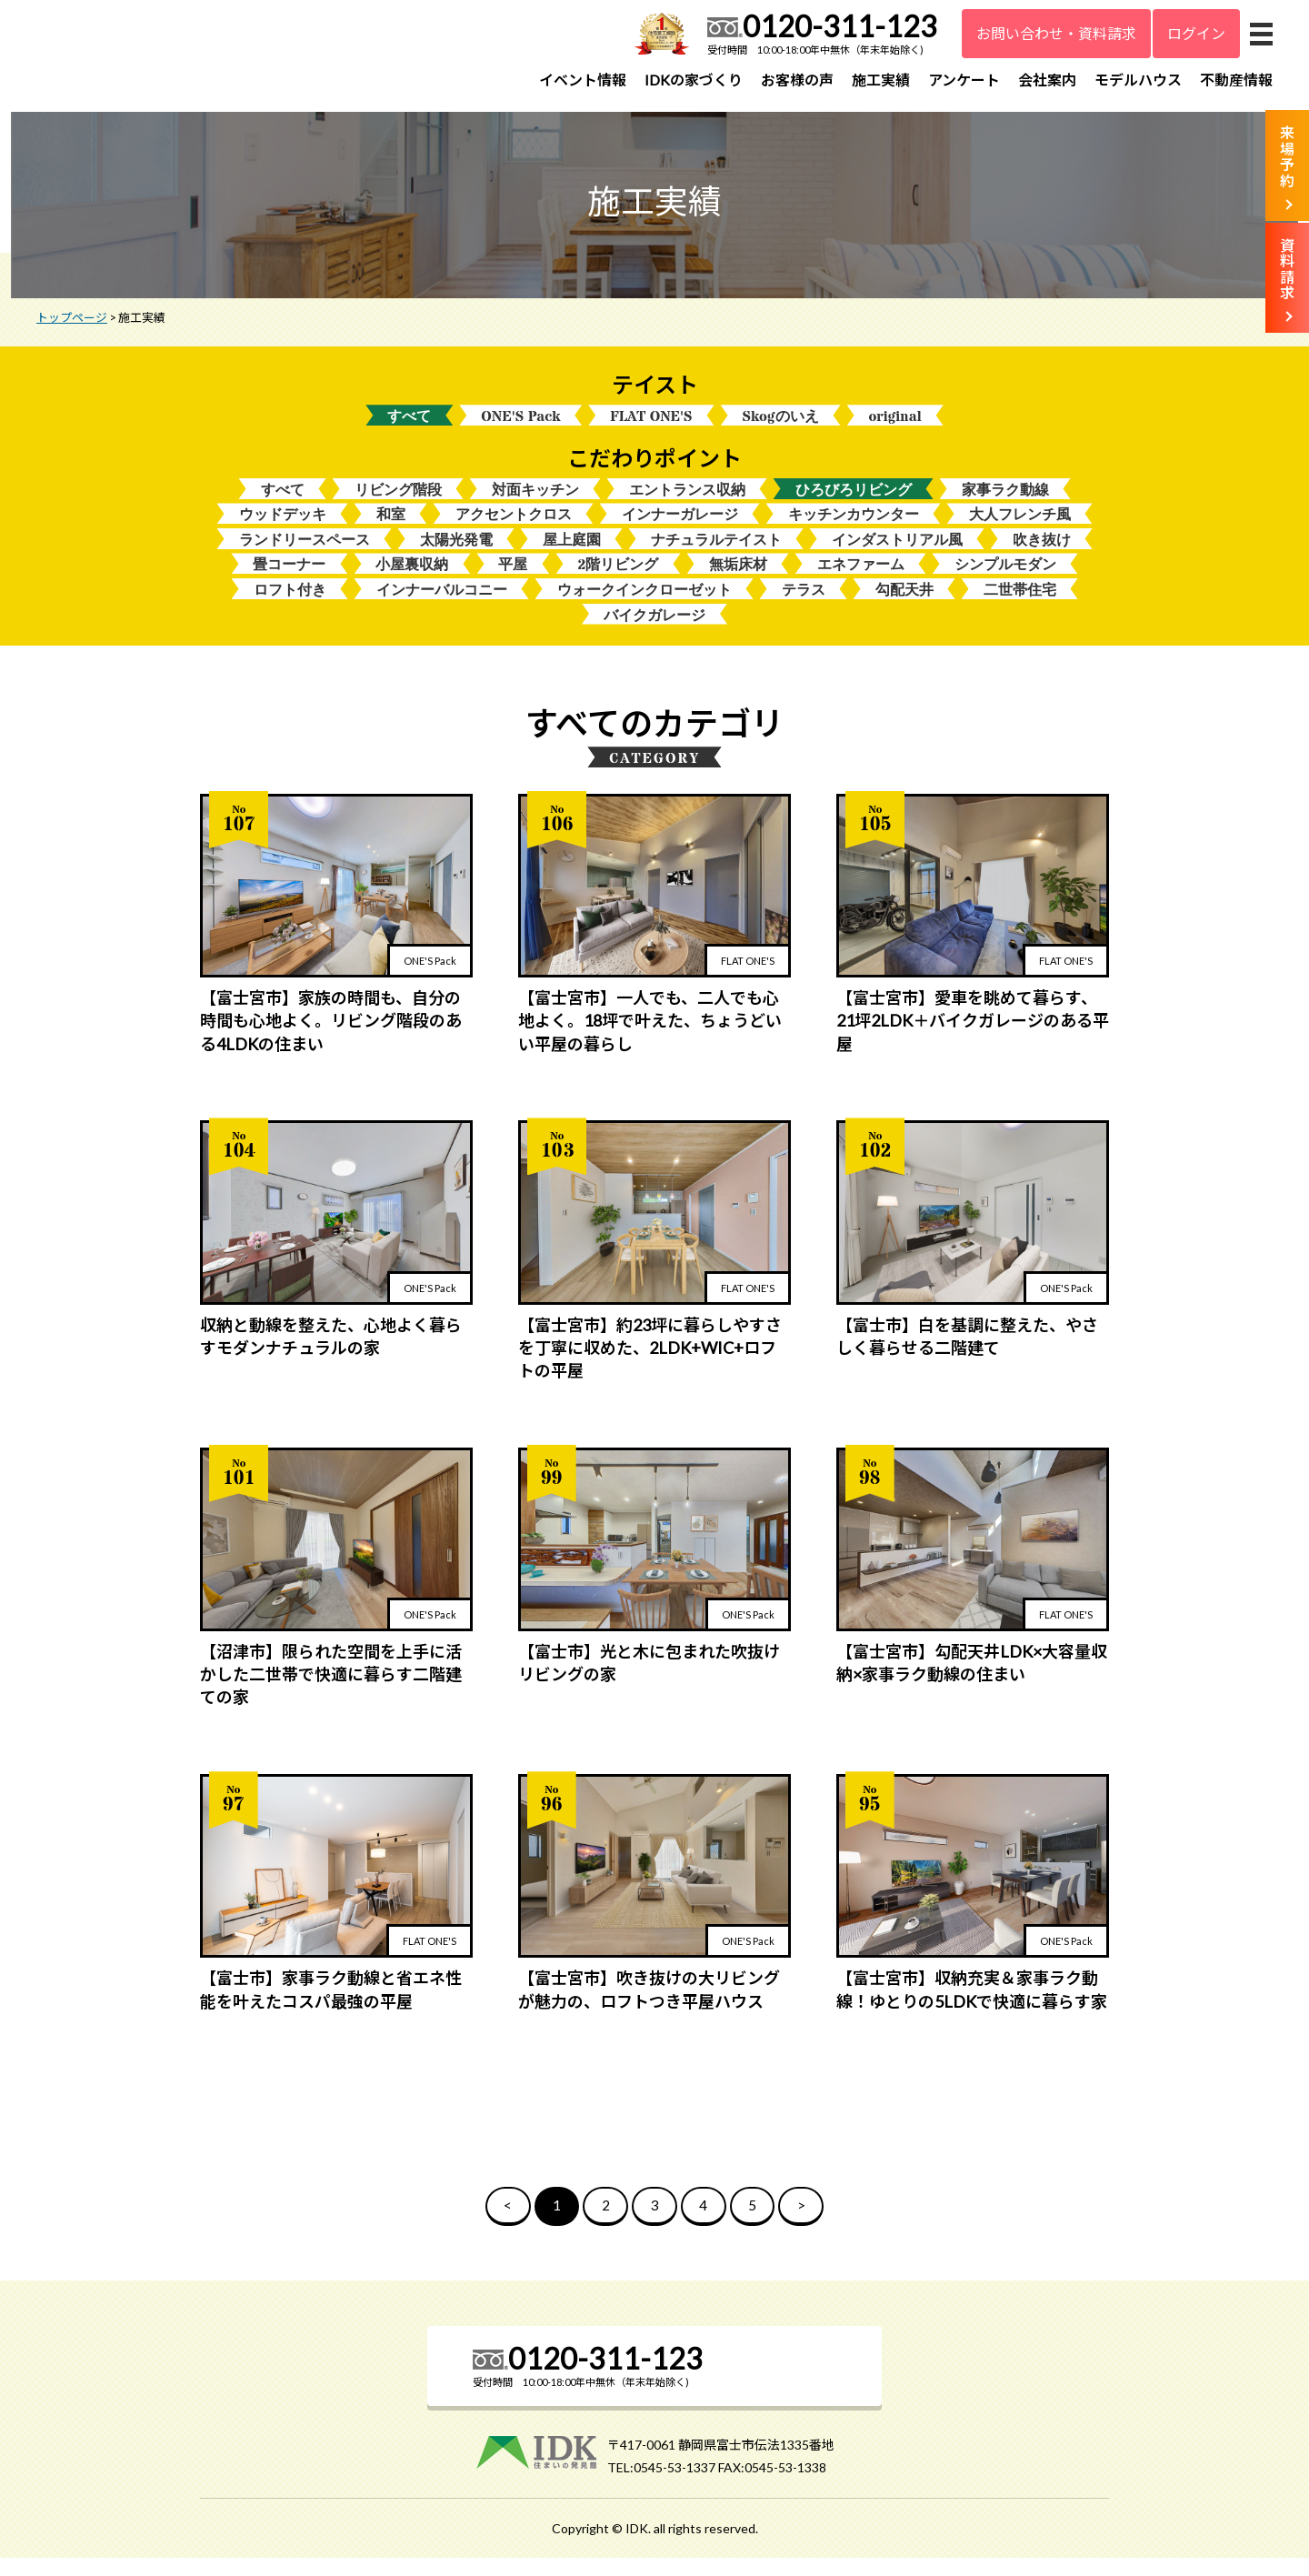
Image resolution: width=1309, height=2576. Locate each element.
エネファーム (860, 578)
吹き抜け (1042, 553)
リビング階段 (398, 500)
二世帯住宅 (1020, 605)
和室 (390, 526)
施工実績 (881, 79)
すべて (409, 426)
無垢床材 (738, 578)
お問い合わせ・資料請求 (1056, 33)
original (895, 426)
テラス (803, 605)
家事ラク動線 (1005, 500)
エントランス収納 (687, 500)
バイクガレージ (654, 631)
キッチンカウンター (853, 526)
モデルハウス (1138, 79)
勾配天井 (904, 605)
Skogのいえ (781, 426)
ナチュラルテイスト (716, 553)
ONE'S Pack (520, 426)
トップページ (71, 326)
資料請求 (1287, 269)
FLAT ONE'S (651, 426)
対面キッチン (535, 500)
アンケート (964, 79)
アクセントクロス (513, 526)
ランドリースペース (304, 553)
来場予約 (1287, 156)
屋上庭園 (572, 553)
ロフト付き (290, 605)
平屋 (512, 578)
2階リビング (617, 578)
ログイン (1196, 33)
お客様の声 (797, 79)
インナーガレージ (680, 526)
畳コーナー (289, 578)
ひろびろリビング (853, 500)
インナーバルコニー (441, 605)
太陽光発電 (456, 553)
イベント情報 (582, 79)
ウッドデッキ (282, 526)
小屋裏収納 (411, 578)
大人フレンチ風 (1020, 526)
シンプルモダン (1005, 578)
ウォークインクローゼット (644, 605)
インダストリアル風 (897, 553)
